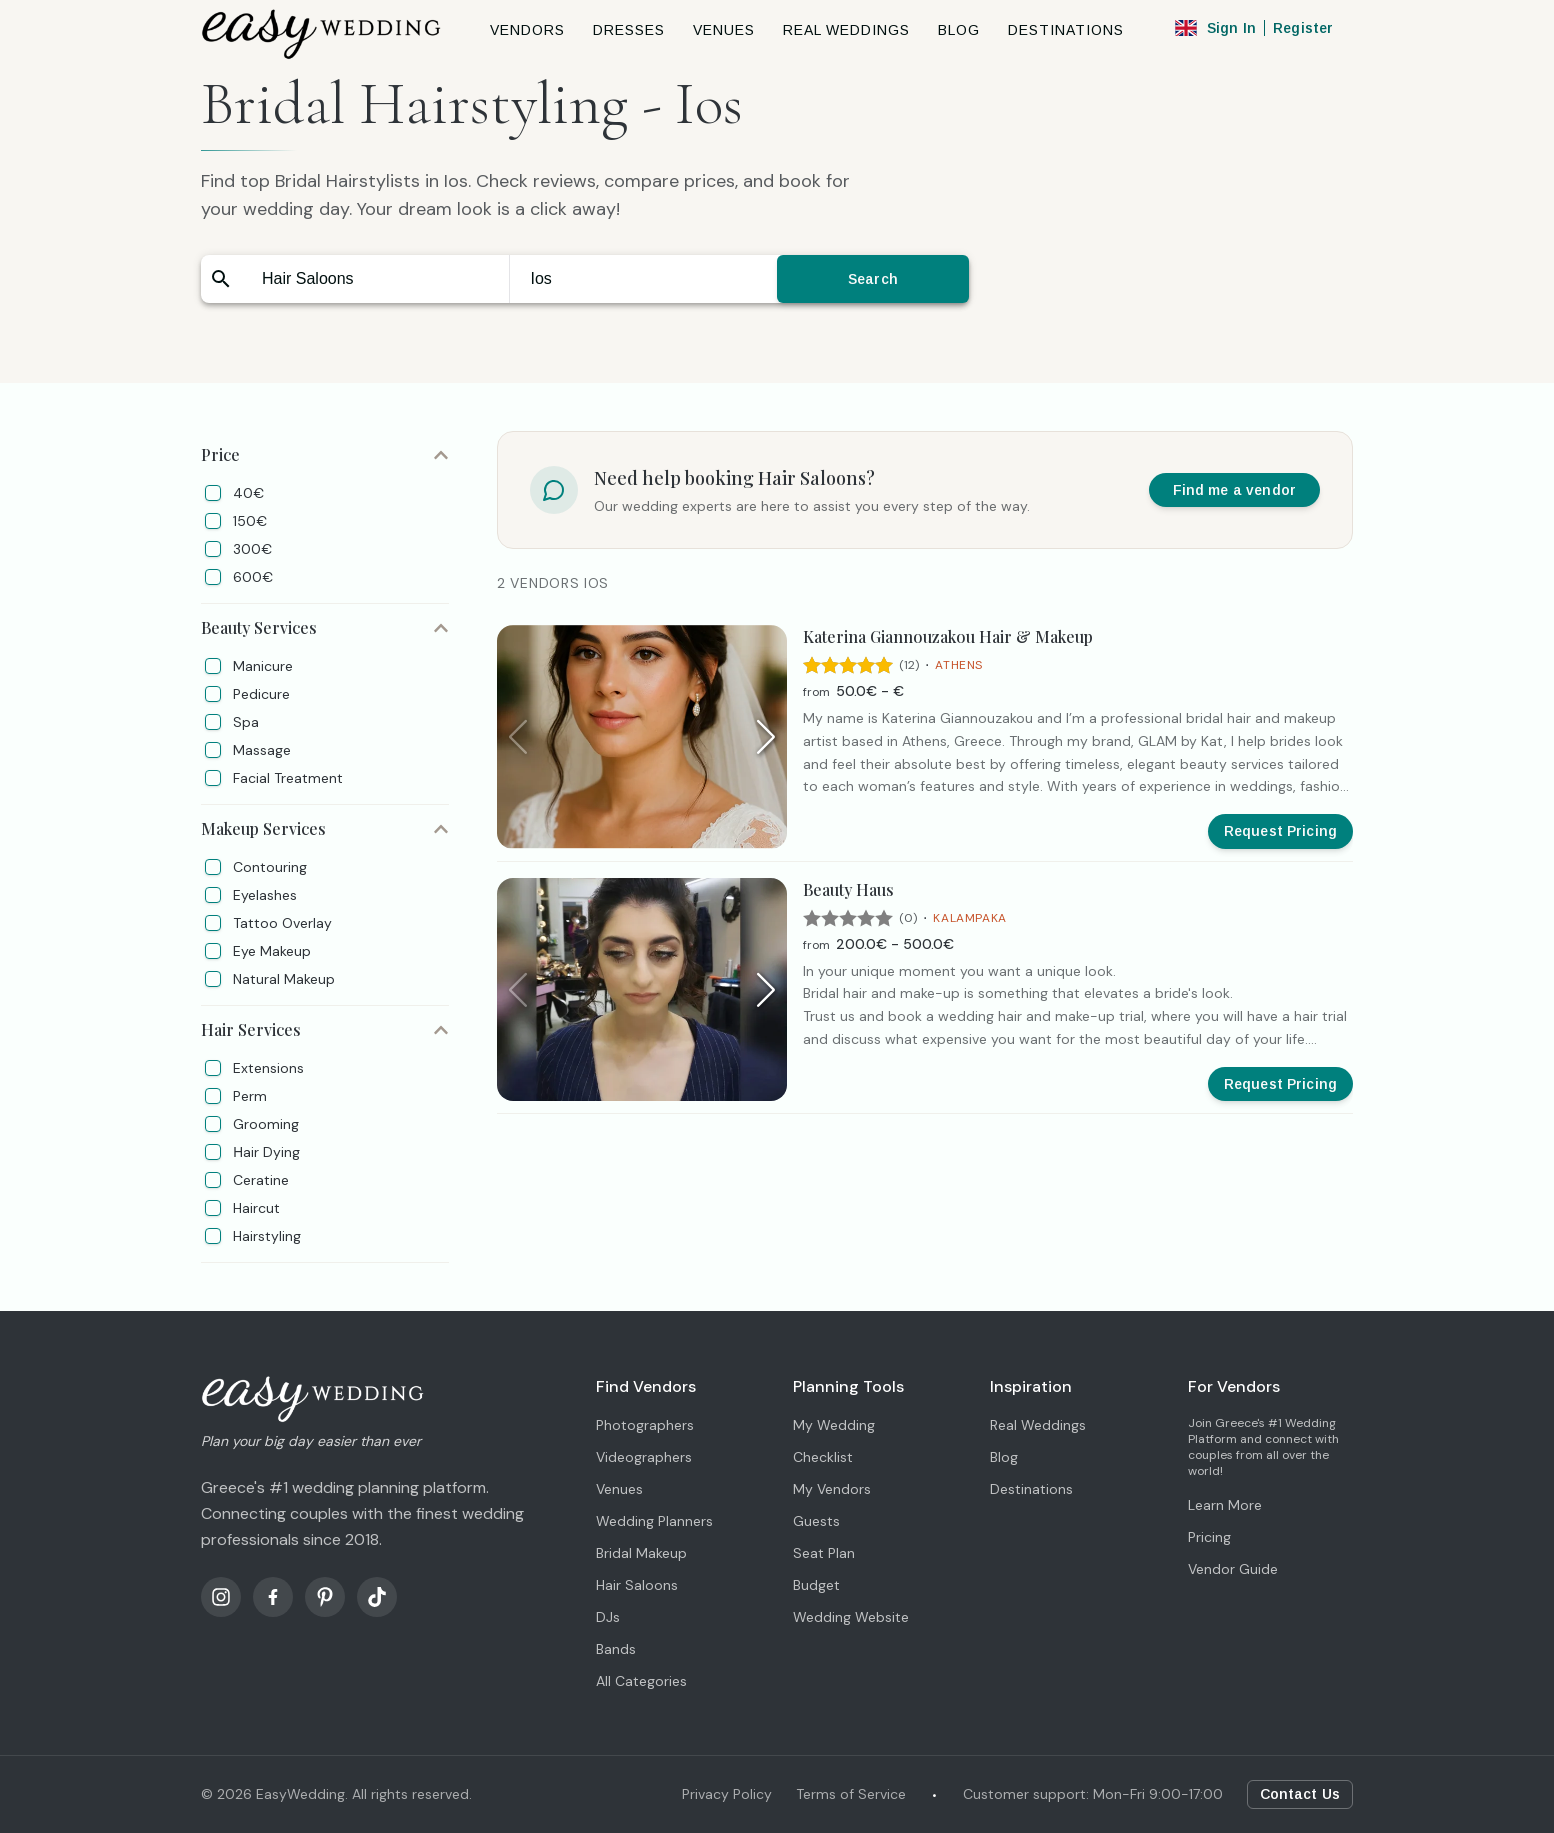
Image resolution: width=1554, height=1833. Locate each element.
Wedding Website (851, 1617)
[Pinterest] (325, 1597)
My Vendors (832, 1489)
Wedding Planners (654, 1521)
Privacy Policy (727, 1794)
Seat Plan (824, 1553)
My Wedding (834, 1425)
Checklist (823, 1457)
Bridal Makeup (641, 1553)
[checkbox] (213, 493)
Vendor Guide (1233, 1569)
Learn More (1225, 1505)
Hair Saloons (637, 1585)
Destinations (1031, 1489)
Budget (816, 1585)
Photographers (645, 1425)
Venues (619, 1489)
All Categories (641, 1681)
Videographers (644, 1457)
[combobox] (375, 279)
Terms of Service (851, 1794)
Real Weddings (1038, 1425)
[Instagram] (221, 1597)
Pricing (1209, 1537)
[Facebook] (273, 1597)
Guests (816, 1521)
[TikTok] (377, 1597)
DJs (608, 1617)
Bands (616, 1649)
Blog (1004, 1457)
